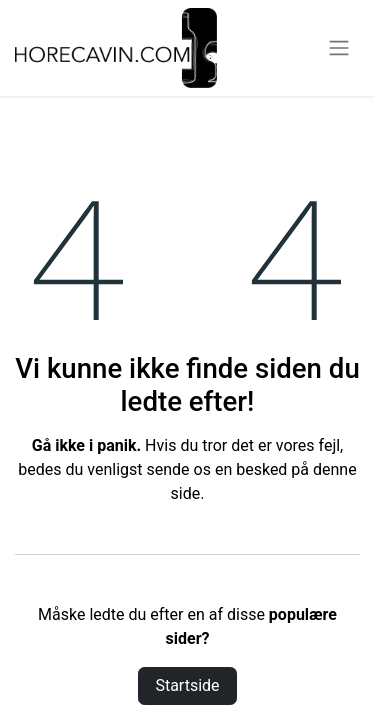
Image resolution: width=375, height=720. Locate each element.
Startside (187, 685)
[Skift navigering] (339, 48)
